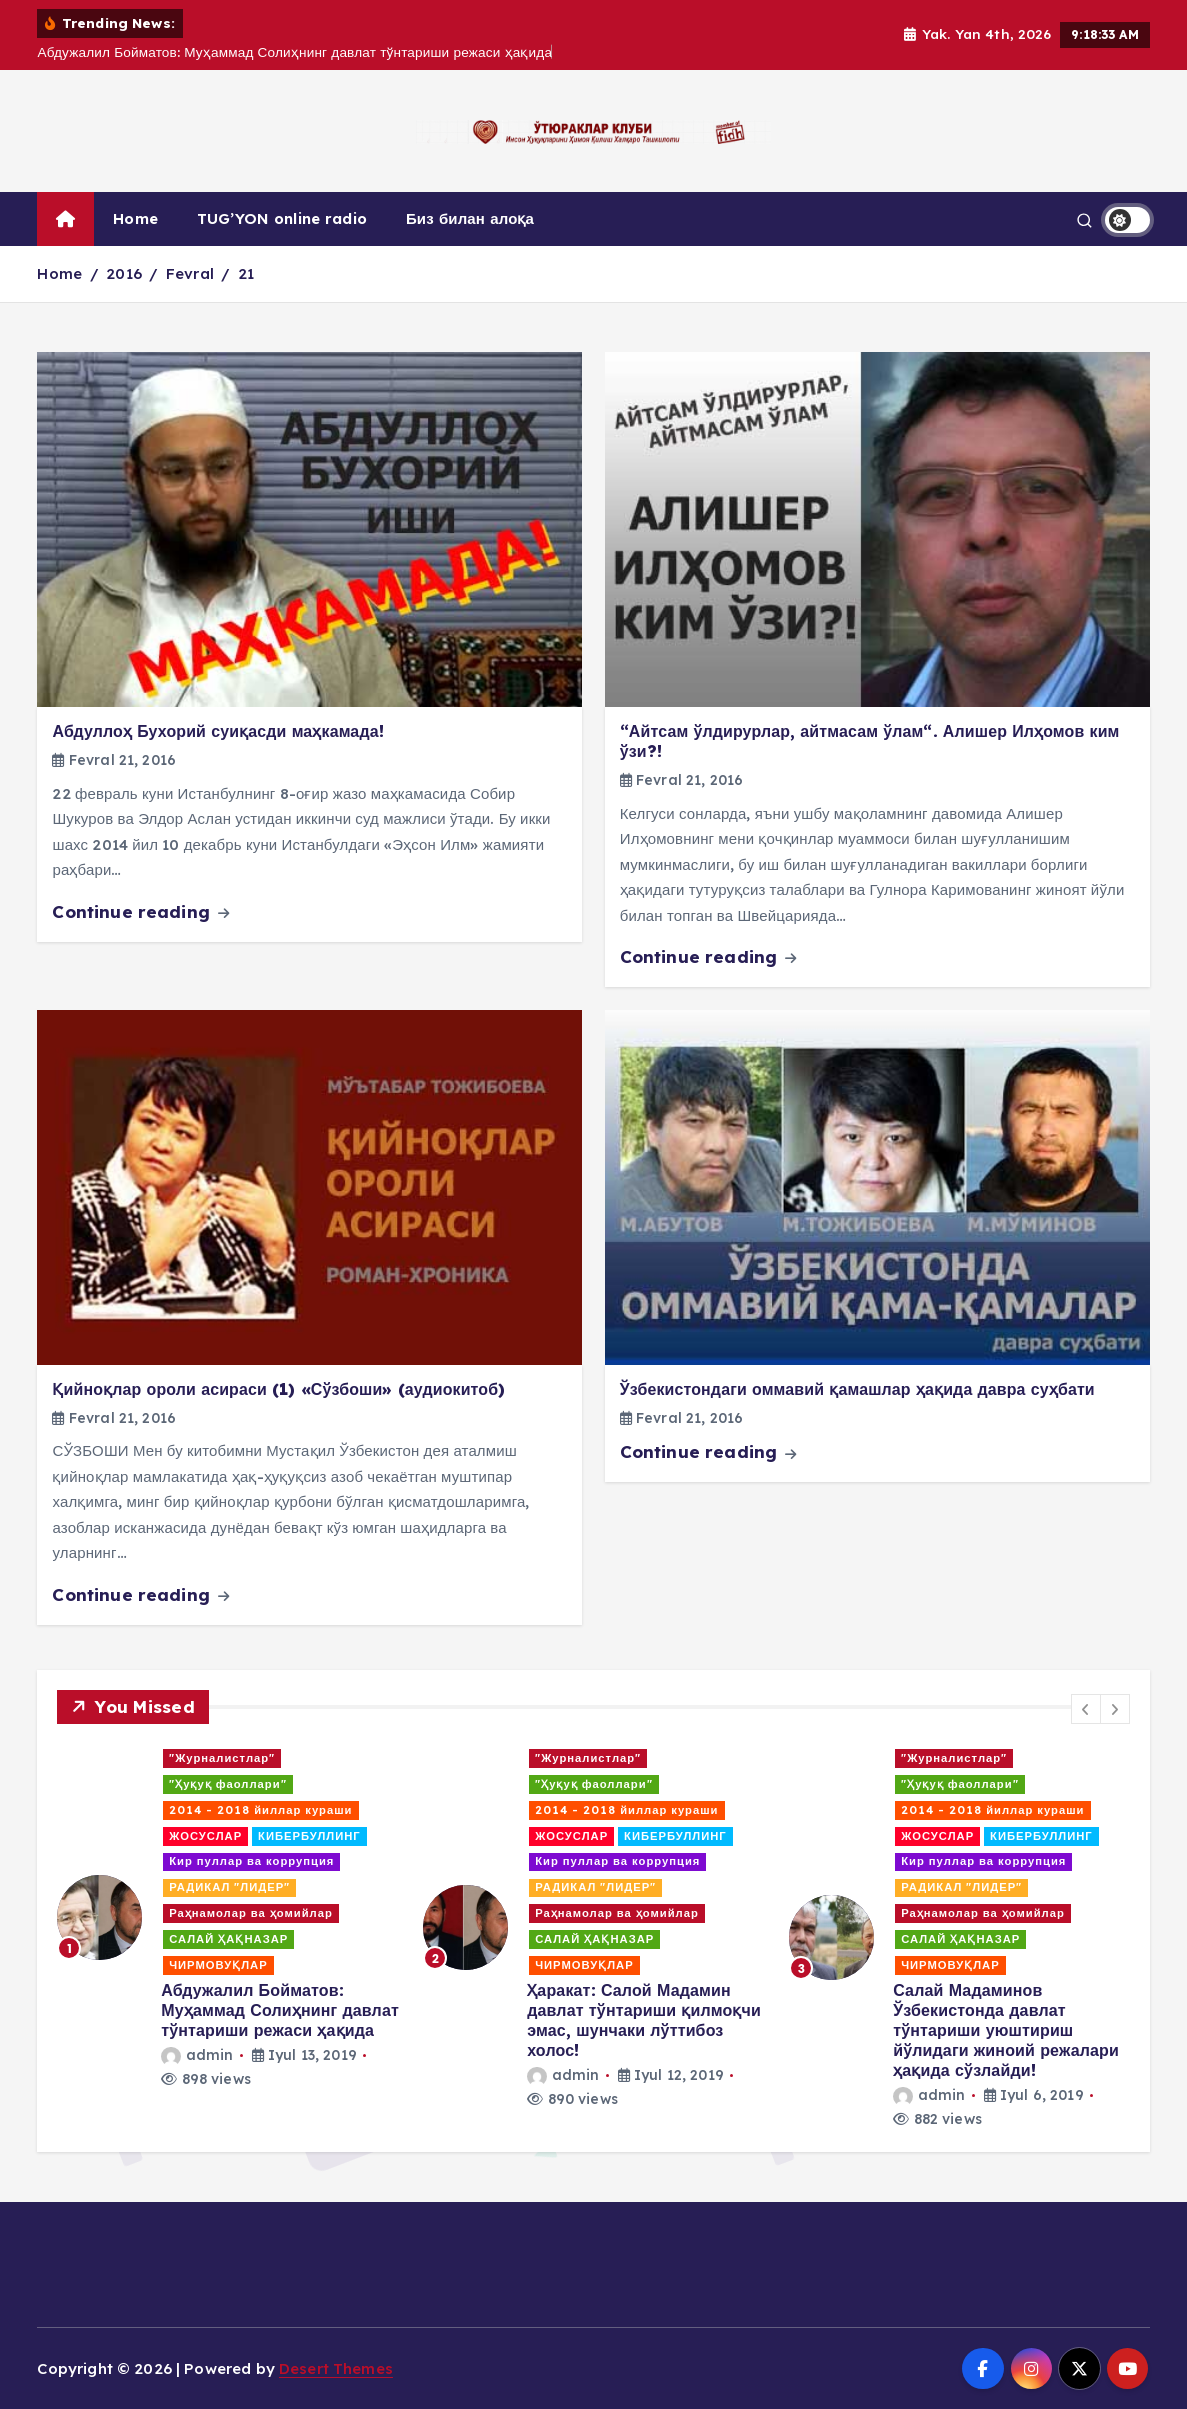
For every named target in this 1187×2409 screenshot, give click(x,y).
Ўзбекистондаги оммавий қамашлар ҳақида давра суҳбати (857, 1389)
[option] (228, 1918)
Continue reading (140, 911)
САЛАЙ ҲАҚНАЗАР (228, 1939)
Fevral (190, 273)
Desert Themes (336, 2368)
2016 (124, 273)
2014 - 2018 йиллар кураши (260, 1810)
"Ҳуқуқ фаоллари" (227, 1784)
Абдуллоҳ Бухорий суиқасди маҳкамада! (217, 731)
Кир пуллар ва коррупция (251, 1861)
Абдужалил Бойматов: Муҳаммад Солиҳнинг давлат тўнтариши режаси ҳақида (280, 2010)
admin (197, 2055)
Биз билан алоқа (470, 218)
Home (135, 218)
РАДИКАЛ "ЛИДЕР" (229, 1887)
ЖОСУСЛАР (205, 1836)
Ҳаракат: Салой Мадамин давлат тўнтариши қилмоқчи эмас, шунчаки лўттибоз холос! (644, 2020)
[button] (1086, 1709)
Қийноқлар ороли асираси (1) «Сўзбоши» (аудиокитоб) (278, 1389)
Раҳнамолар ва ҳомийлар (251, 1913)
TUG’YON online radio (282, 218)
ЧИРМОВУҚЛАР (218, 1965)
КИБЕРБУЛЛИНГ (309, 1836)
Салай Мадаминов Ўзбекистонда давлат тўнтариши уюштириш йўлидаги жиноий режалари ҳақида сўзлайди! (1006, 2030)
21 (246, 273)
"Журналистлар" (222, 1758)
